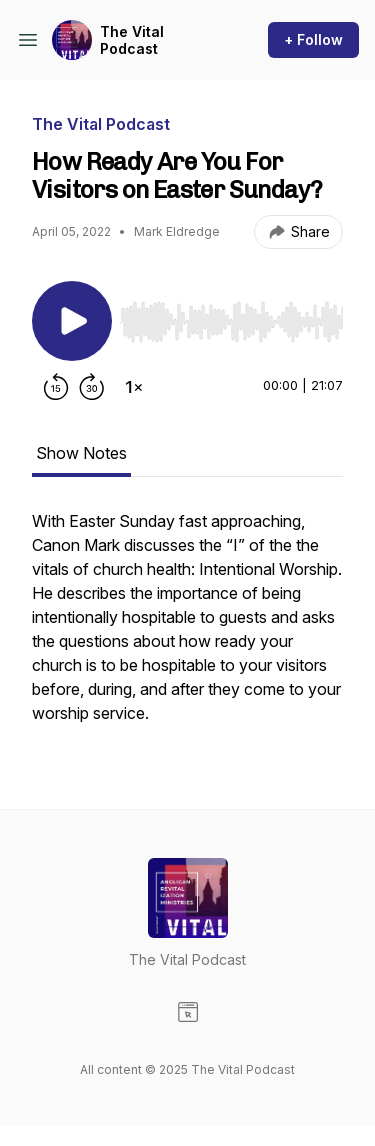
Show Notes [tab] (81, 453)
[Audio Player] (231, 316)
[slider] (231, 322)
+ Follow (313, 39)
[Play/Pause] (72, 321)
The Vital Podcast (132, 40)
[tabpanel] (187, 627)
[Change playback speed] (134, 387)
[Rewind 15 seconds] (56, 387)
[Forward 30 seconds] (92, 387)
